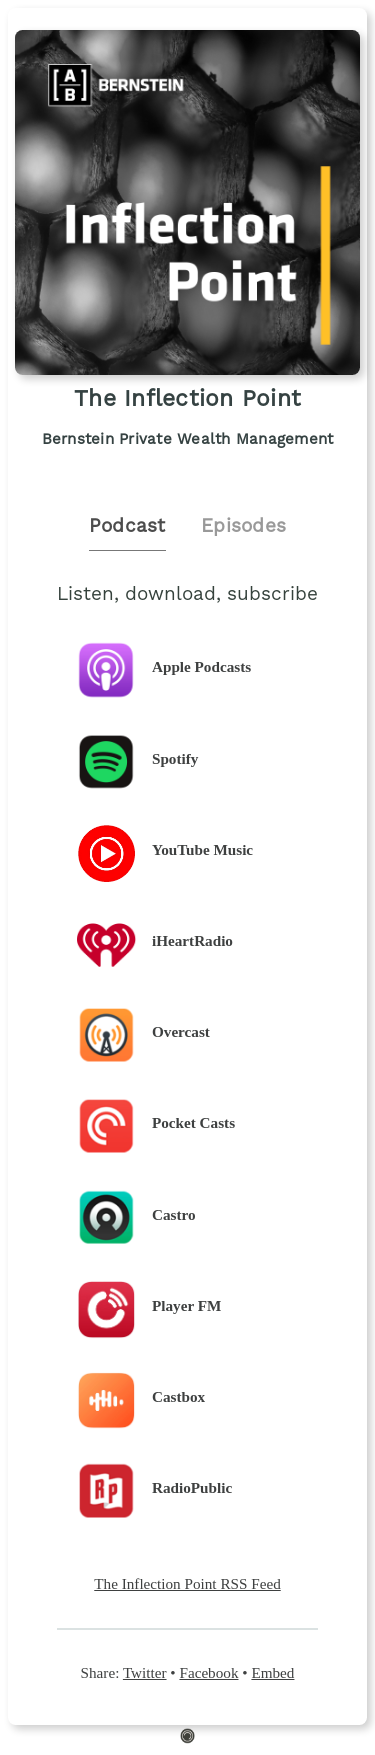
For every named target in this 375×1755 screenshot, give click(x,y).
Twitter (145, 1672)
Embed (272, 1672)
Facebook (208, 1672)
